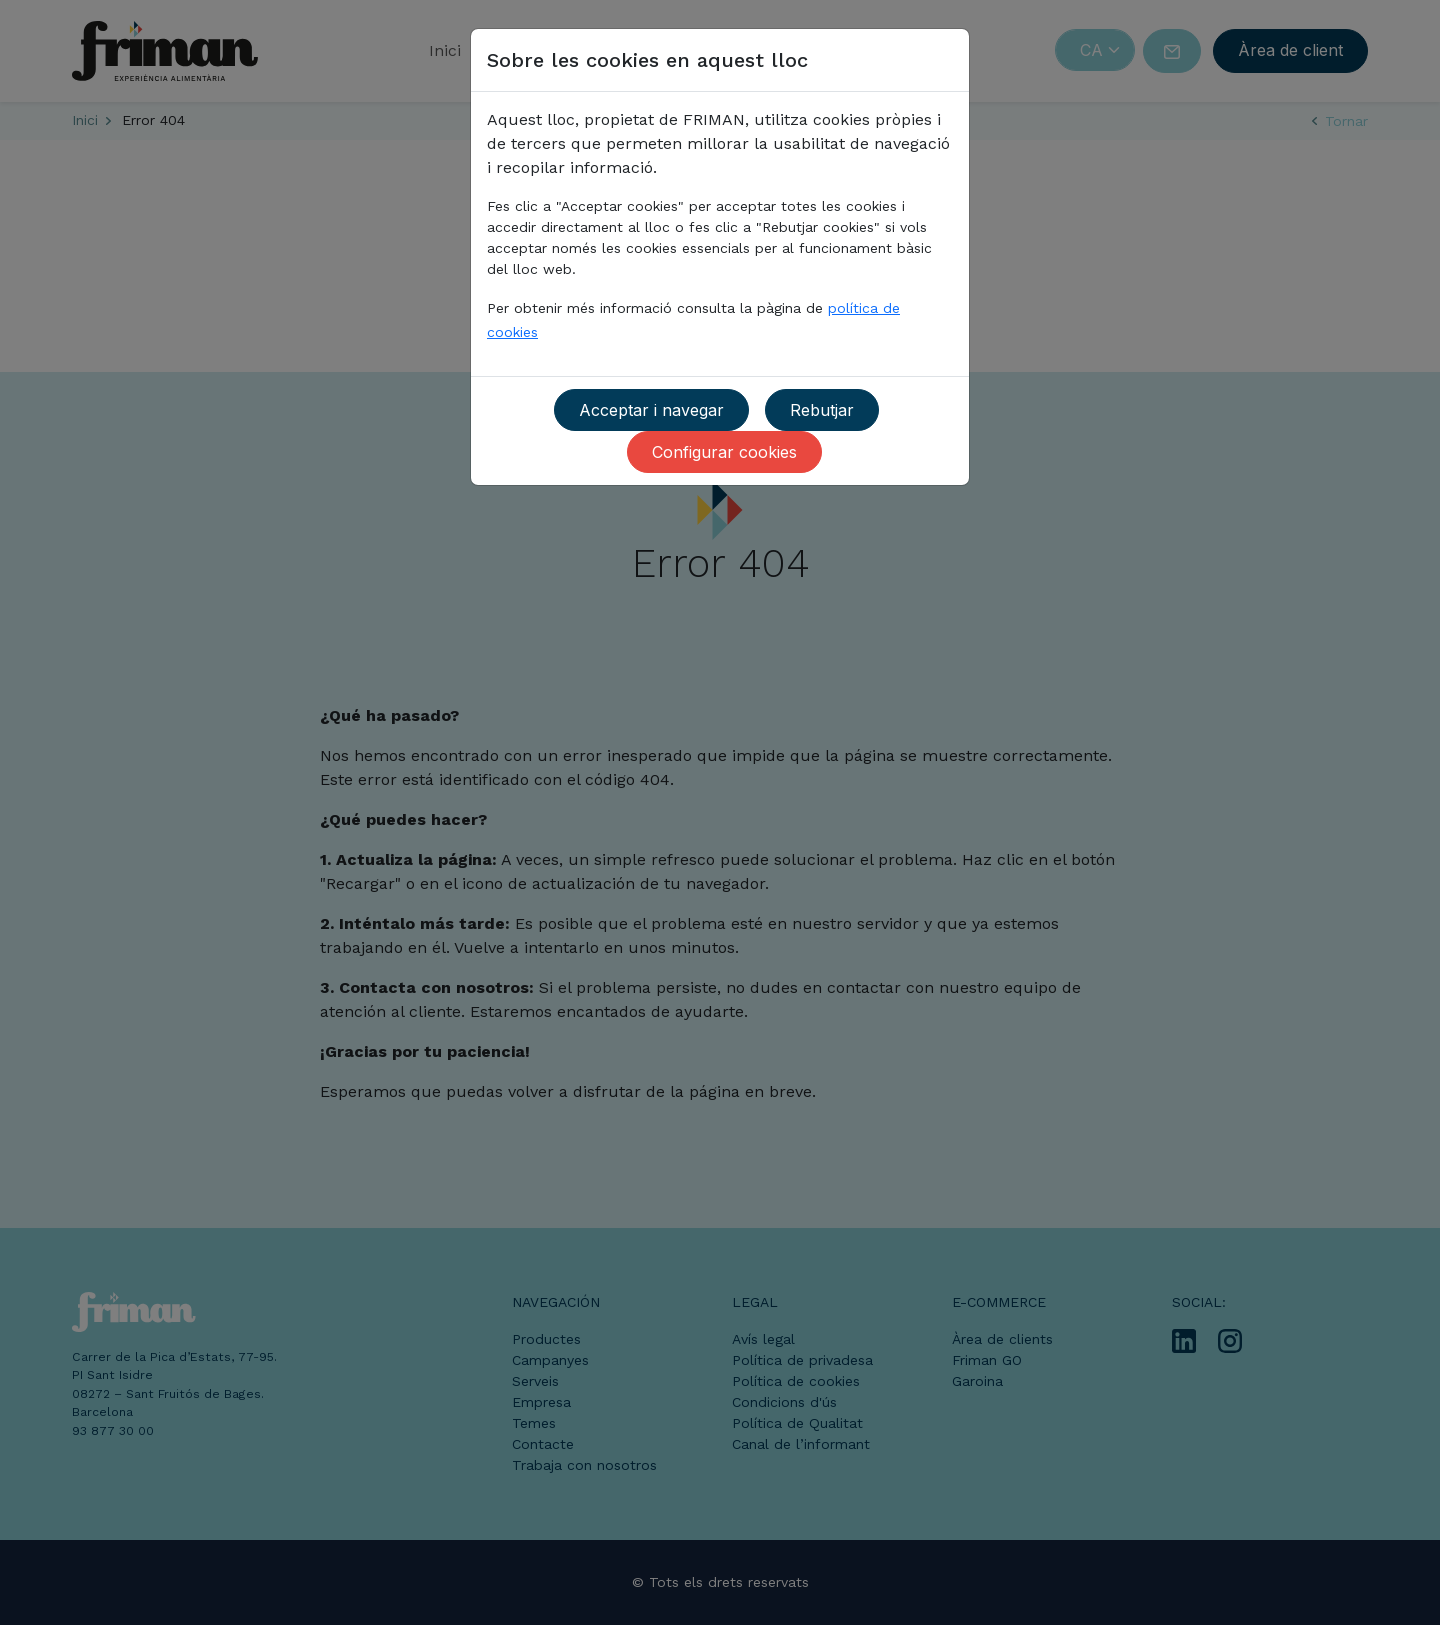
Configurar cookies (724, 452)
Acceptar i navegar (651, 410)
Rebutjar (822, 410)
